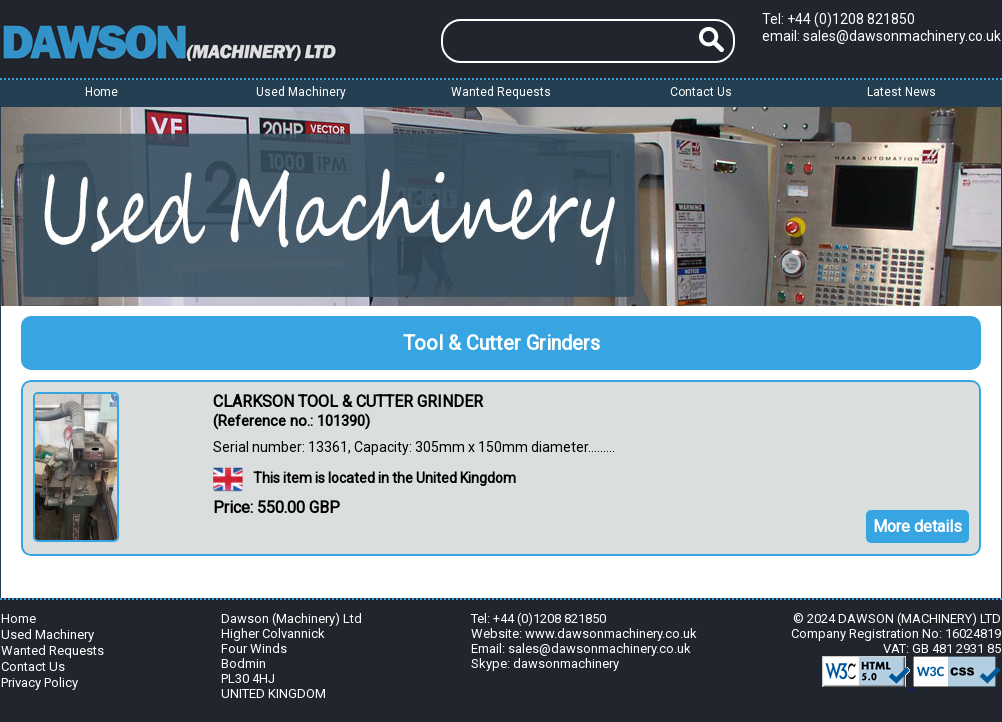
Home (101, 92)
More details (917, 526)
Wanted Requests (501, 92)
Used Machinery (47, 634)
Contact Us (701, 92)
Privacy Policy (39, 682)
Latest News (901, 92)
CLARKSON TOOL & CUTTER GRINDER (348, 401)
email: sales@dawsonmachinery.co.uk (881, 36)
